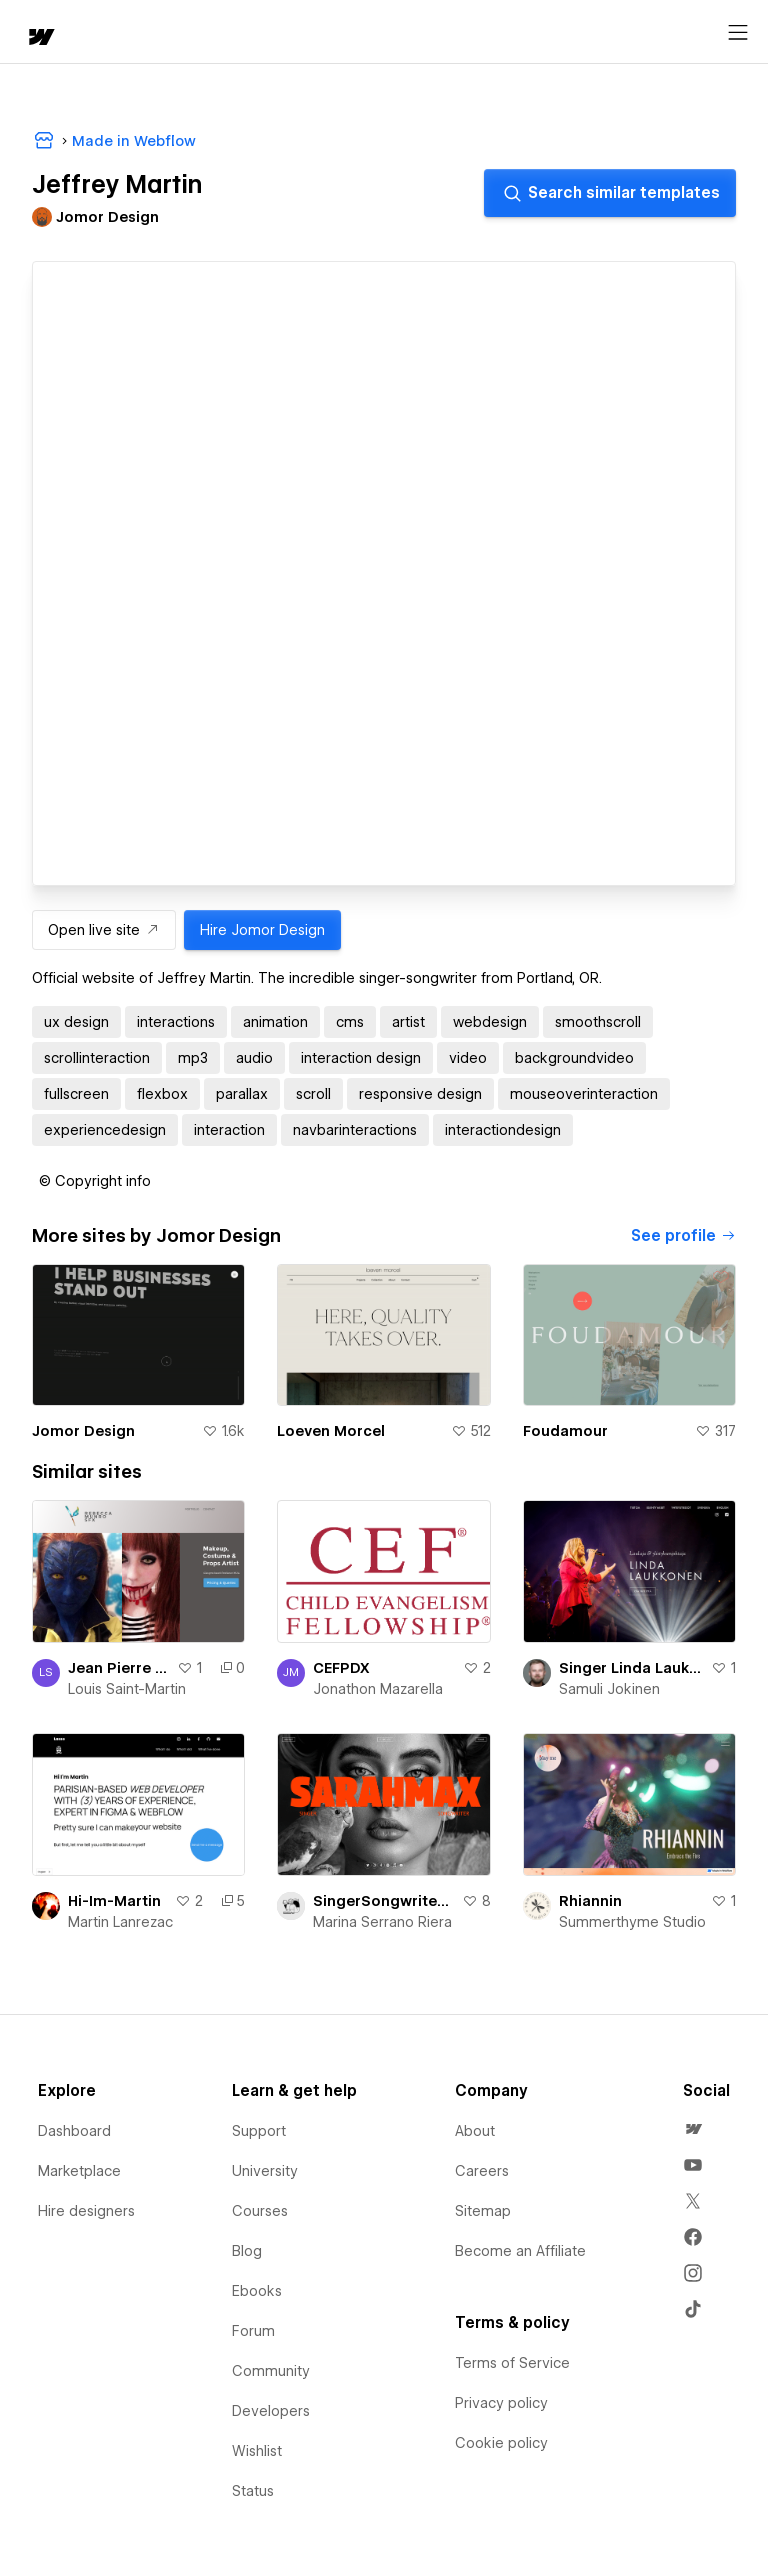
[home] (40, 38)
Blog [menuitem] (247, 2251)
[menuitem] (693, 2129)
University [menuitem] (265, 2171)
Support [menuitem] (259, 2131)
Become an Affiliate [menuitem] (520, 2251)
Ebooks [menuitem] (257, 2291)
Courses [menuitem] (260, 2211)
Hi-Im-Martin (114, 1901)
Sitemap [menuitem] (483, 2211)
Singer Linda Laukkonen (631, 1668)
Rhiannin (590, 1901)
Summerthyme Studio (632, 1922)
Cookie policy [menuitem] (501, 2443)
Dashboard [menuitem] (74, 2131)
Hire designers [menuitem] (86, 2211)
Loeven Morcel (331, 1431)
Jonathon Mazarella (378, 1689)
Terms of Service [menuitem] (512, 2363)
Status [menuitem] (253, 2491)
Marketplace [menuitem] (79, 2171)
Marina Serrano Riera (382, 1922)
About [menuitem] (475, 2131)
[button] (95, 1181)
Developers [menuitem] (271, 2411)
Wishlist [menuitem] (257, 2451)
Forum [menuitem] (253, 2331)
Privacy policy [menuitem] (501, 2403)
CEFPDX (341, 1668)
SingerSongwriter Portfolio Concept (383, 1901)
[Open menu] (738, 33)
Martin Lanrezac (120, 1922)
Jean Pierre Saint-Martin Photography (118, 1668)
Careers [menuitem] (482, 2171)
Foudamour (565, 1431)
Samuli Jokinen (609, 1689)
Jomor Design (83, 1431)
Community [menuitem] (271, 2371)
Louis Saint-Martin (127, 1689)
